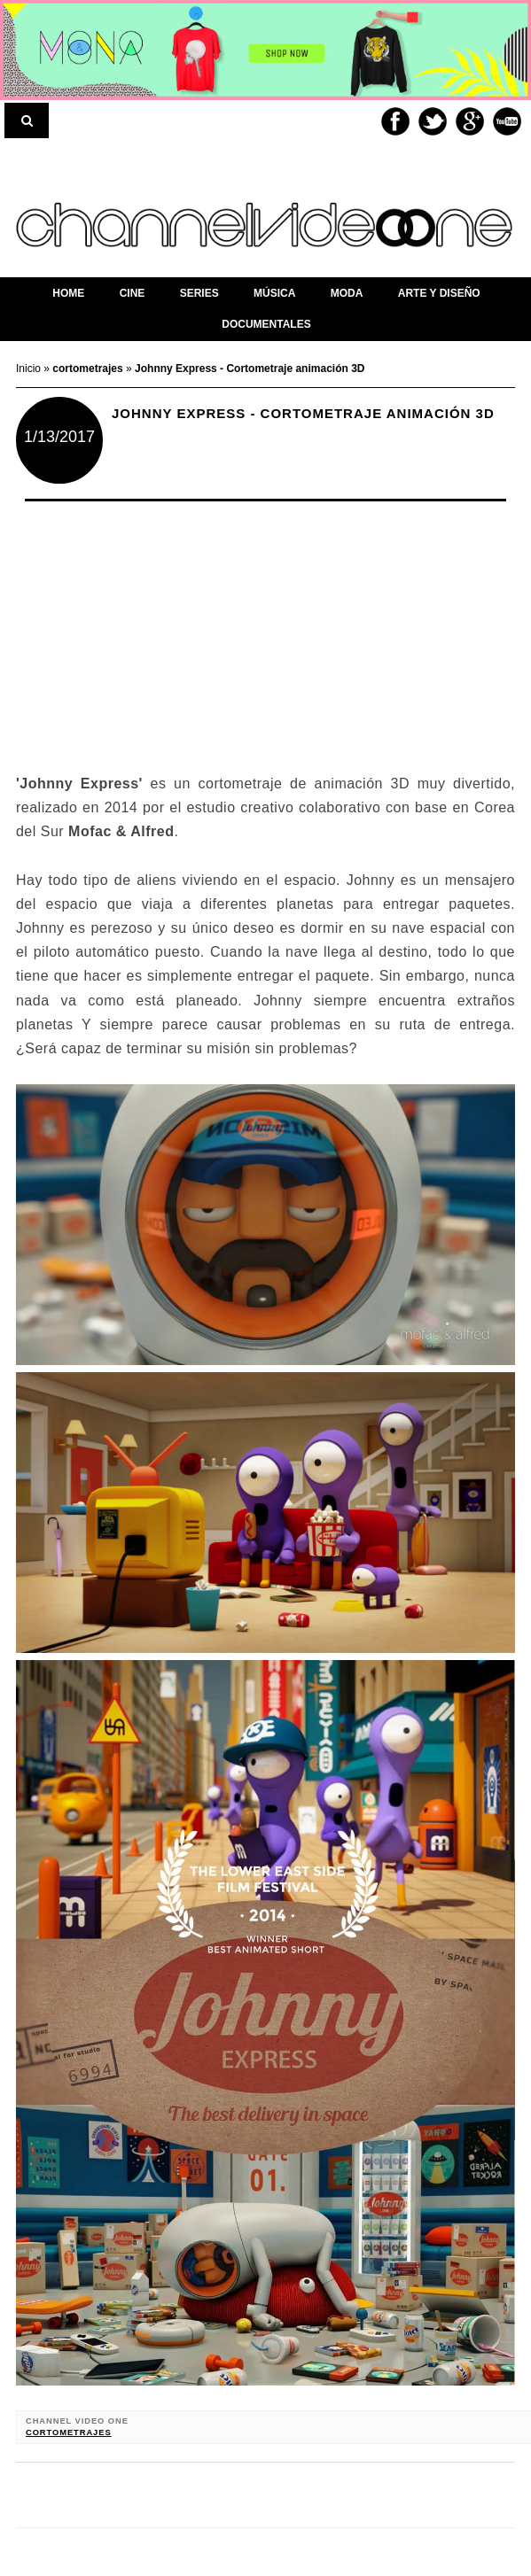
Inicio (29, 368)
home (68, 293)
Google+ (470, 121)
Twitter (432, 121)
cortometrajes (69, 2432)
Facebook (395, 121)
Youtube (507, 121)
